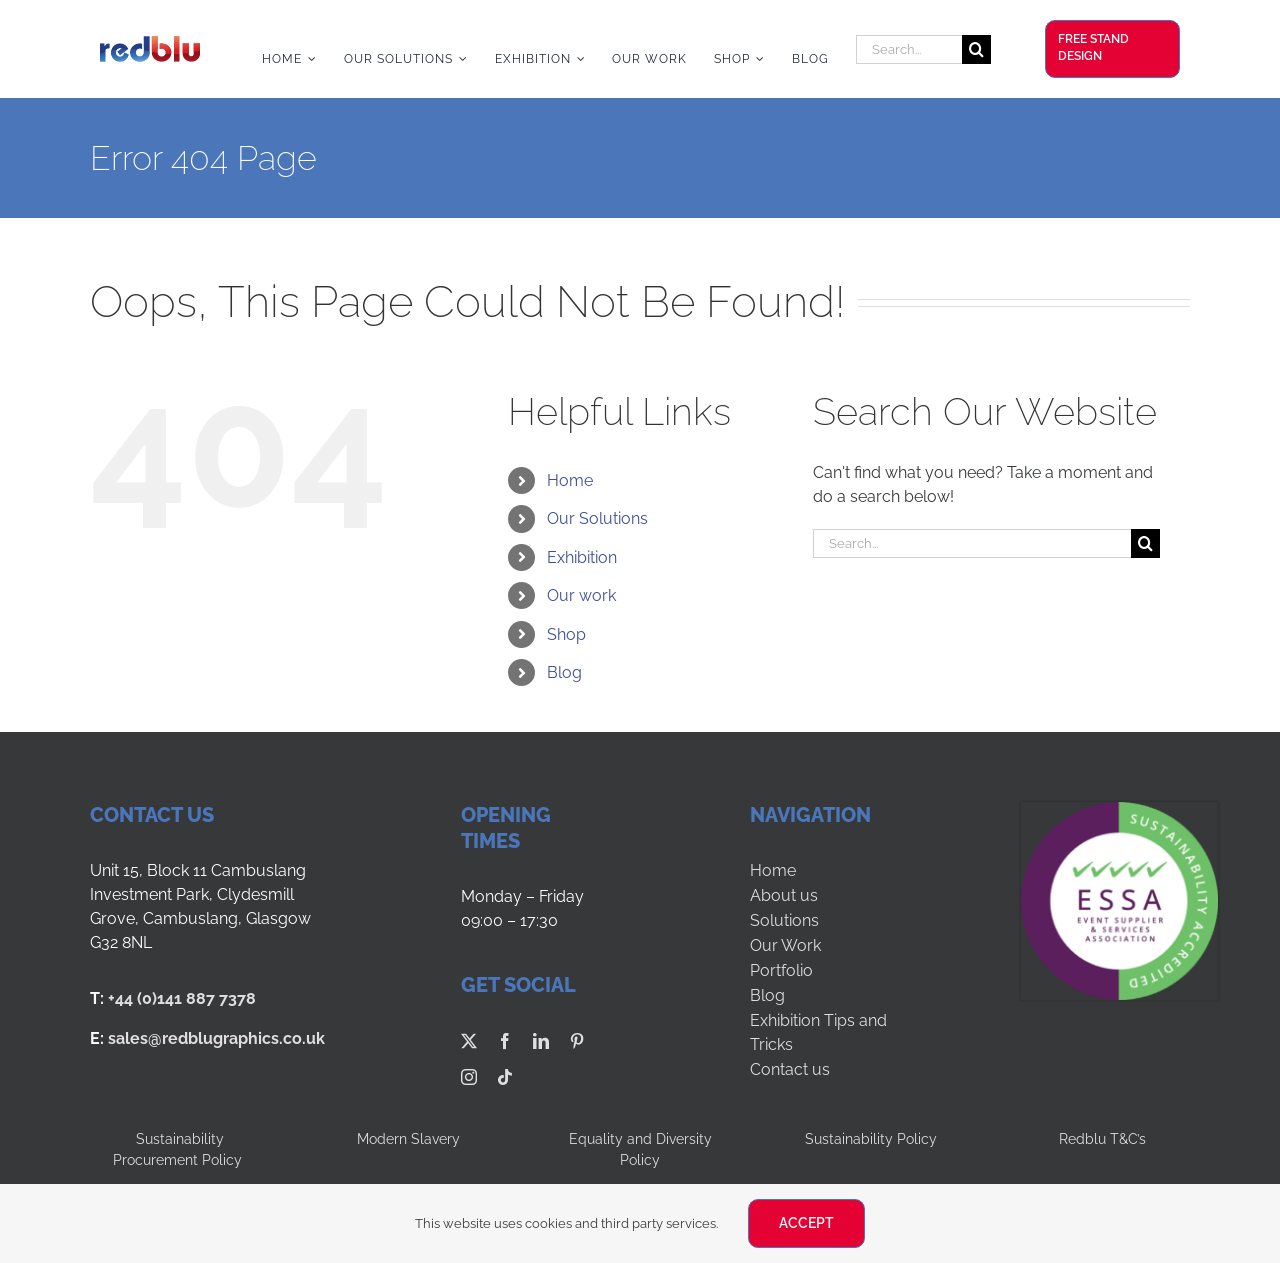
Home (570, 480)
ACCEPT (806, 1223)
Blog (564, 672)
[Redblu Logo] (150, 43)
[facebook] (505, 1041)
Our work (581, 595)
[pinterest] (577, 1041)
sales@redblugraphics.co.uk (216, 1038)
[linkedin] (541, 1041)
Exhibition (582, 557)
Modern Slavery (408, 1139)
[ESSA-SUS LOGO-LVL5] (1119, 809)
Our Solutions (597, 518)
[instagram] (469, 1077)
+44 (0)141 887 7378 (182, 998)
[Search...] (909, 49)
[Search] (976, 49)
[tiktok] (505, 1077)
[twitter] (469, 1041)
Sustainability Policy (871, 1139)
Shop (566, 634)
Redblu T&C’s (1102, 1139)
